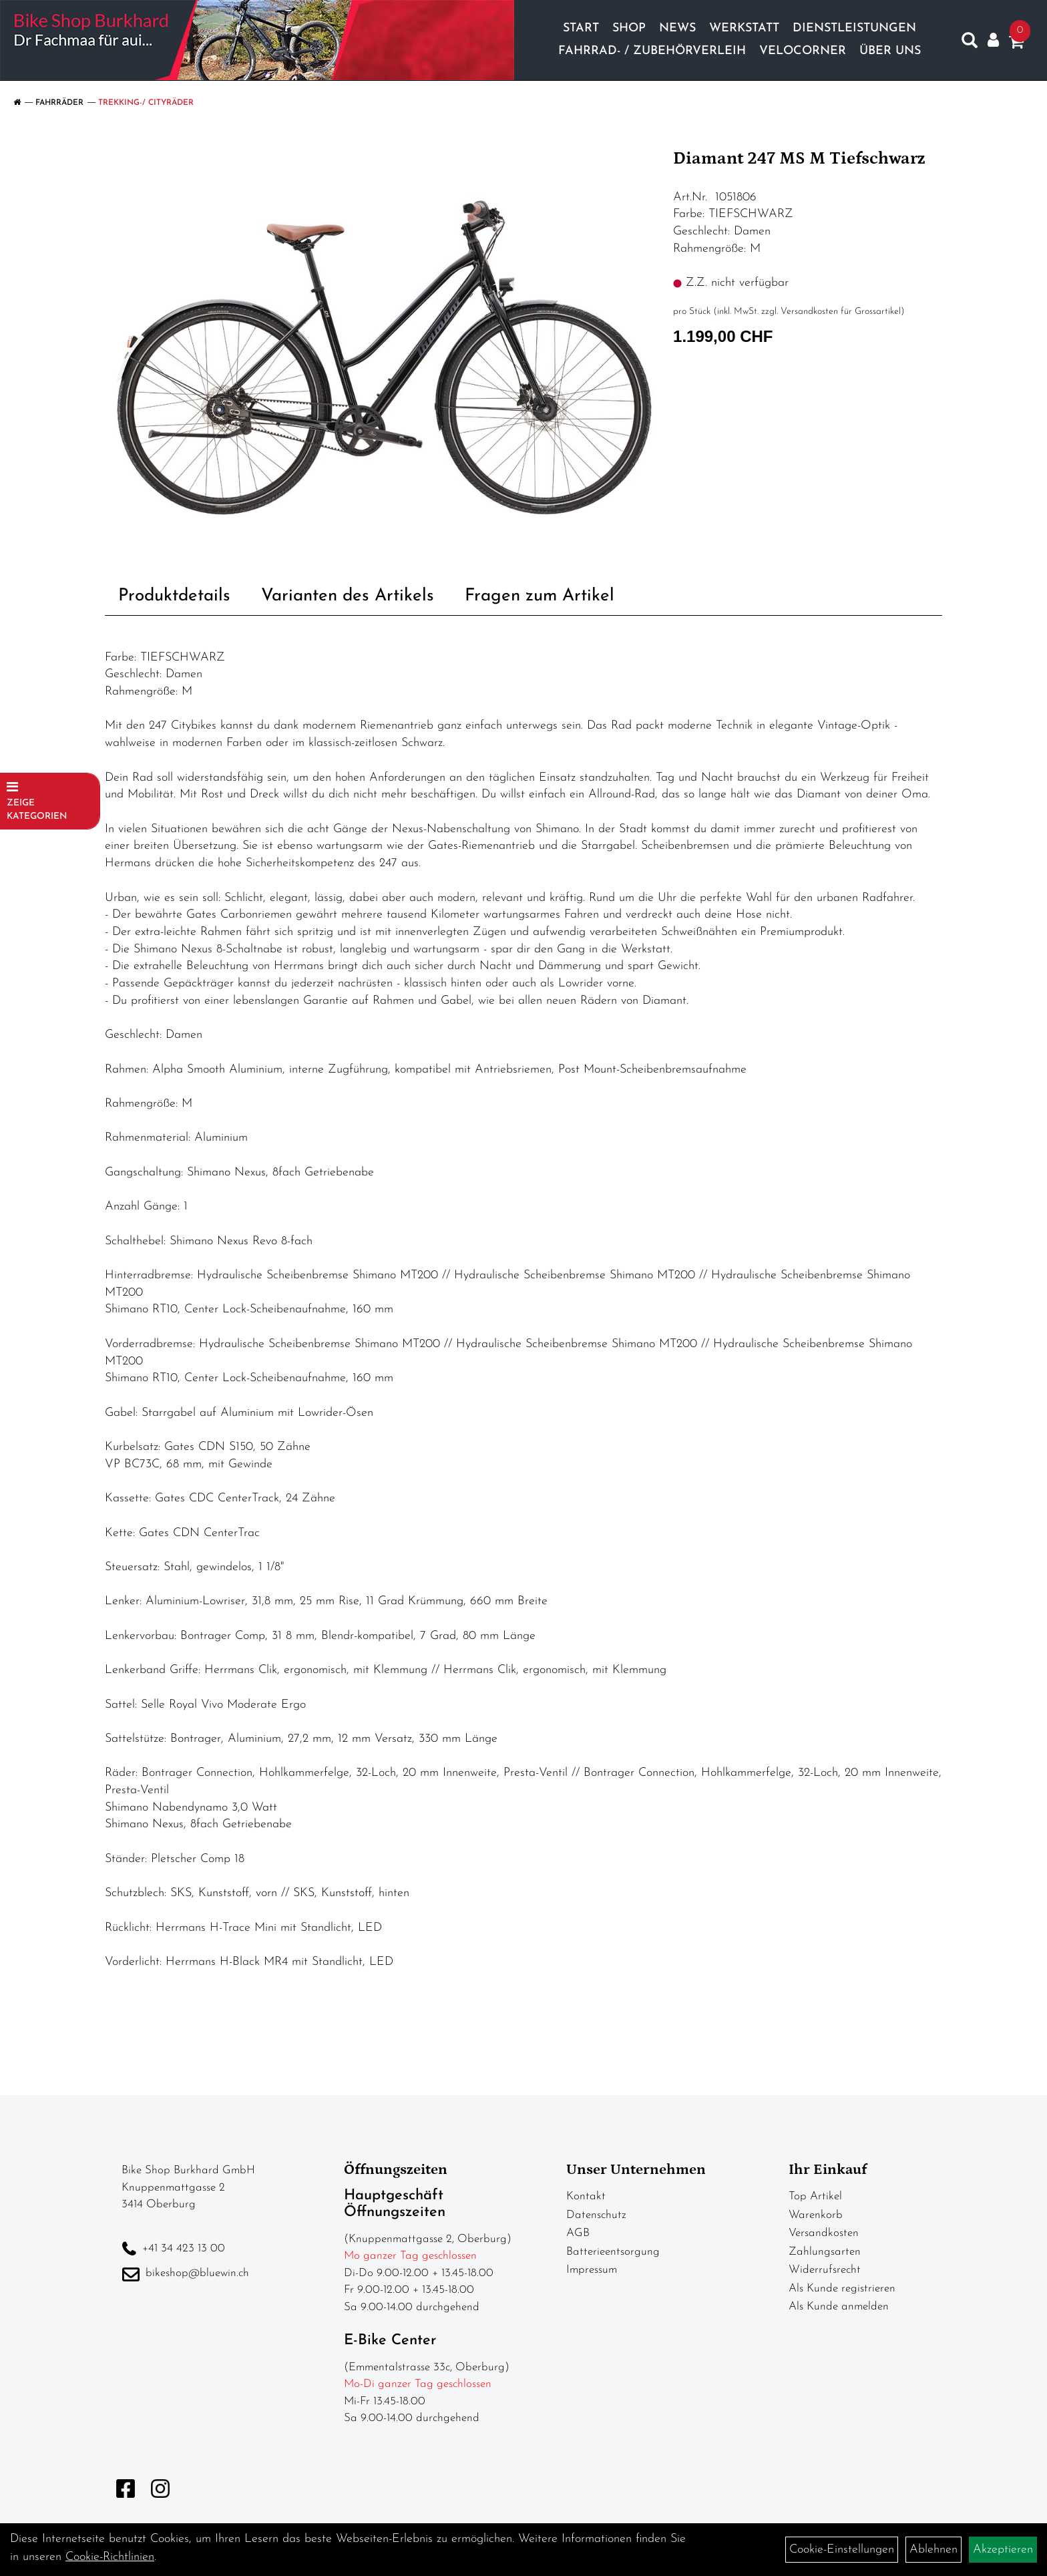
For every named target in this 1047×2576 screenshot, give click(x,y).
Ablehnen (933, 2549)
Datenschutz (596, 2215)
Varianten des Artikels (347, 596)
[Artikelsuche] (970, 43)
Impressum (591, 2269)
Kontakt (586, 2196)
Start (581, 28)
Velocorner (802, 51)
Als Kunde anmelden (839, 2306)
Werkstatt (744, 28)
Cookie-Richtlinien (109, 2557)
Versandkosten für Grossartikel (841, 312)
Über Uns (890, 51)
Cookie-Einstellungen (841, 2549)
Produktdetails (174, 596)
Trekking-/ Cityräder (146, 103)
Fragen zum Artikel (539, 596)
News (677, 28)
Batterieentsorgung (613, 2251)
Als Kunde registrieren (842, 2288)
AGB (578, 2233)
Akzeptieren (1003, 2549)
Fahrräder (59, 103)
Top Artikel (815, 2196)
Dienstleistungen (854, 28)
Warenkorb (816, 2215)
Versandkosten (824, 2233)
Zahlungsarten (825, 2251)
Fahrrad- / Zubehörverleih (652, 51)
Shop (629, 28)
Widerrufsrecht (825, 2269)
